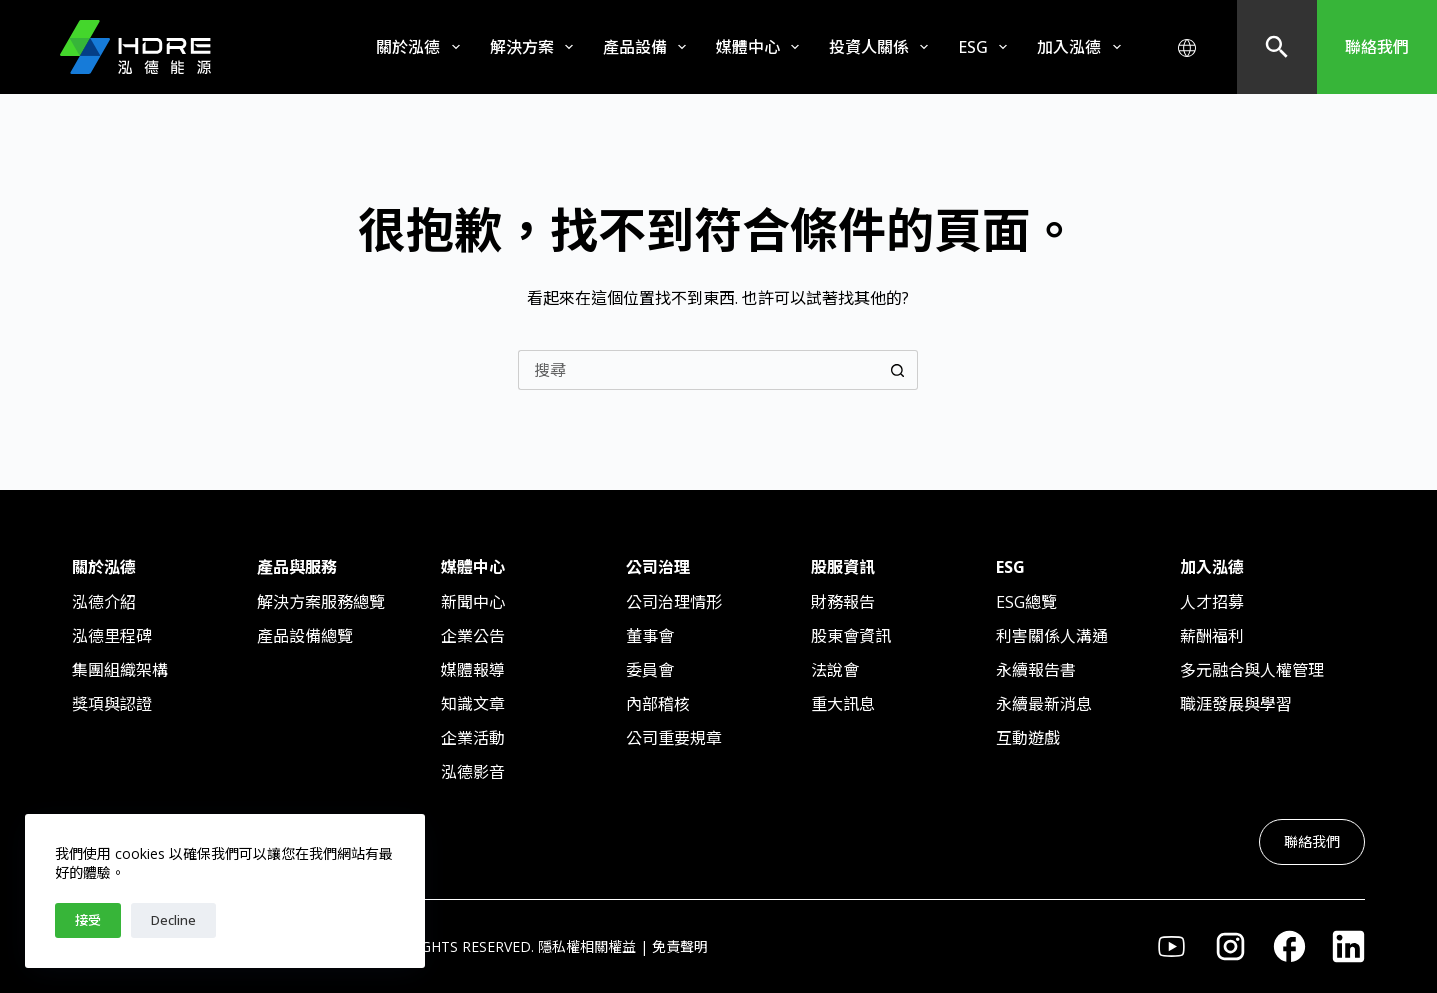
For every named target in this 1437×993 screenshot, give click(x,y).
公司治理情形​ (674, 602)
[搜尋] (1277, 47)
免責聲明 (680, 946)
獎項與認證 (112, 704)
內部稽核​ (658, 704)
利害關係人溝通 (1052, 636)
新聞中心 (473, 602)
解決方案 (535, 47)
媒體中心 (761, 47)
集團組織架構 (120, 670)
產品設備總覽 (305, 636)
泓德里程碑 (112, 636)
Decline (173, 920)
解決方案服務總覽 (321, 602)
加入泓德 (1082, 47)
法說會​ (835, 670)
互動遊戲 (1028, 738)
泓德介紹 (104, 602)
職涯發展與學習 (1236, 704)
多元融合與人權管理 (1252, 670)
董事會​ (650, 636)
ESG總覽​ (1026, 602)
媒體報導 (473, 670)
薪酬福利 (1212, 636)
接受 (88, 920)
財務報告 (843, 602)
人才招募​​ (1212, 602)
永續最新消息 (1044, 704)
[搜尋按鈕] (898, 370)
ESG (986, 47)
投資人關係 (882, 47)
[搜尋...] (698, 370)
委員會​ (650, 670)
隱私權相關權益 (587, 946)
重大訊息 (843, 704)
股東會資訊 (851, 636)
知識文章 (473, 704)
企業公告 (473, 636)
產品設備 (648, 47)
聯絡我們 (1377, 47)
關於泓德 (421, 47)
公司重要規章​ (674, 738)
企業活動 (473, 738)
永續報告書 (1036, 670)
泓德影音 (473, 772)
